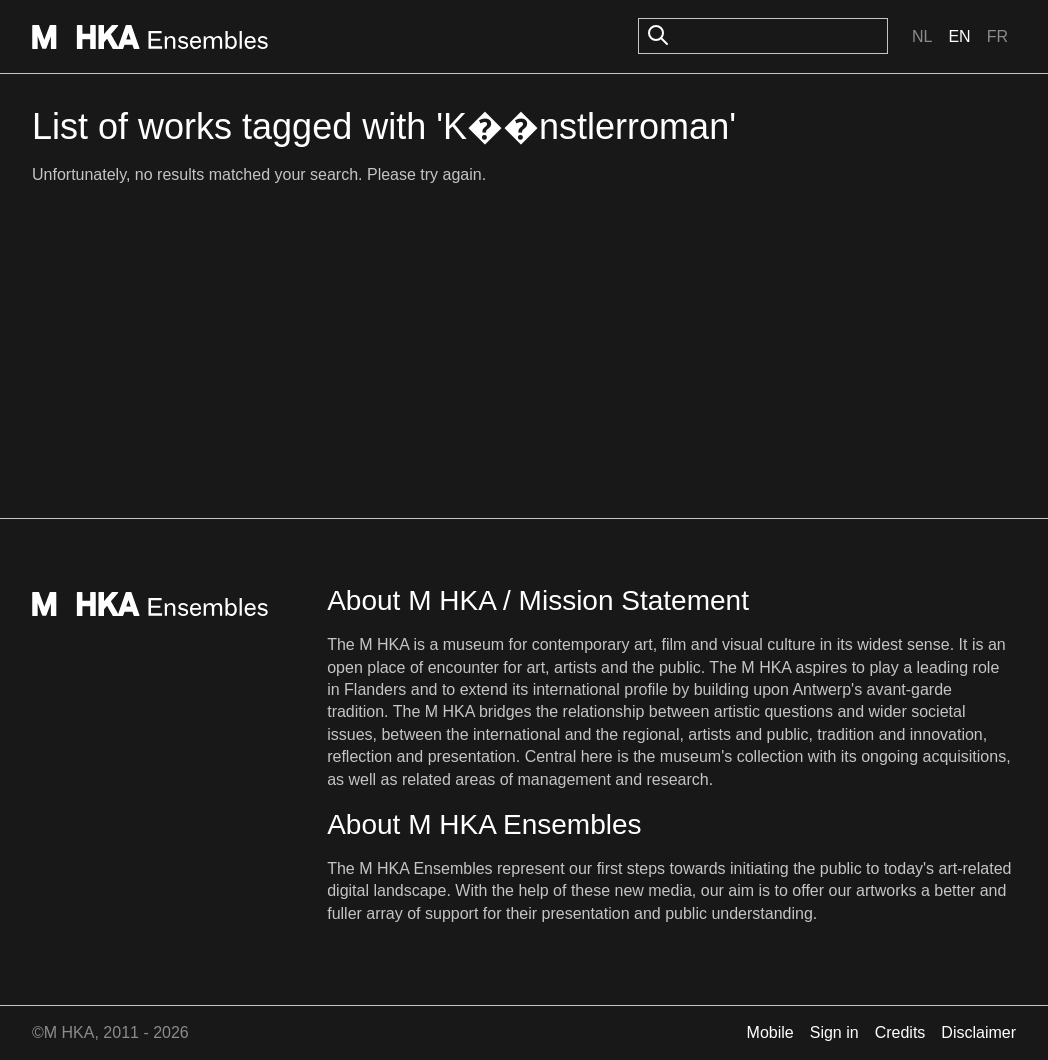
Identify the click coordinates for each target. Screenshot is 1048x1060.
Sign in (834, 1032)
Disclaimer (978, 1032)
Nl (922, 36)
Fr (997, 36)
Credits (900, 1032)
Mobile (770, 1032)
